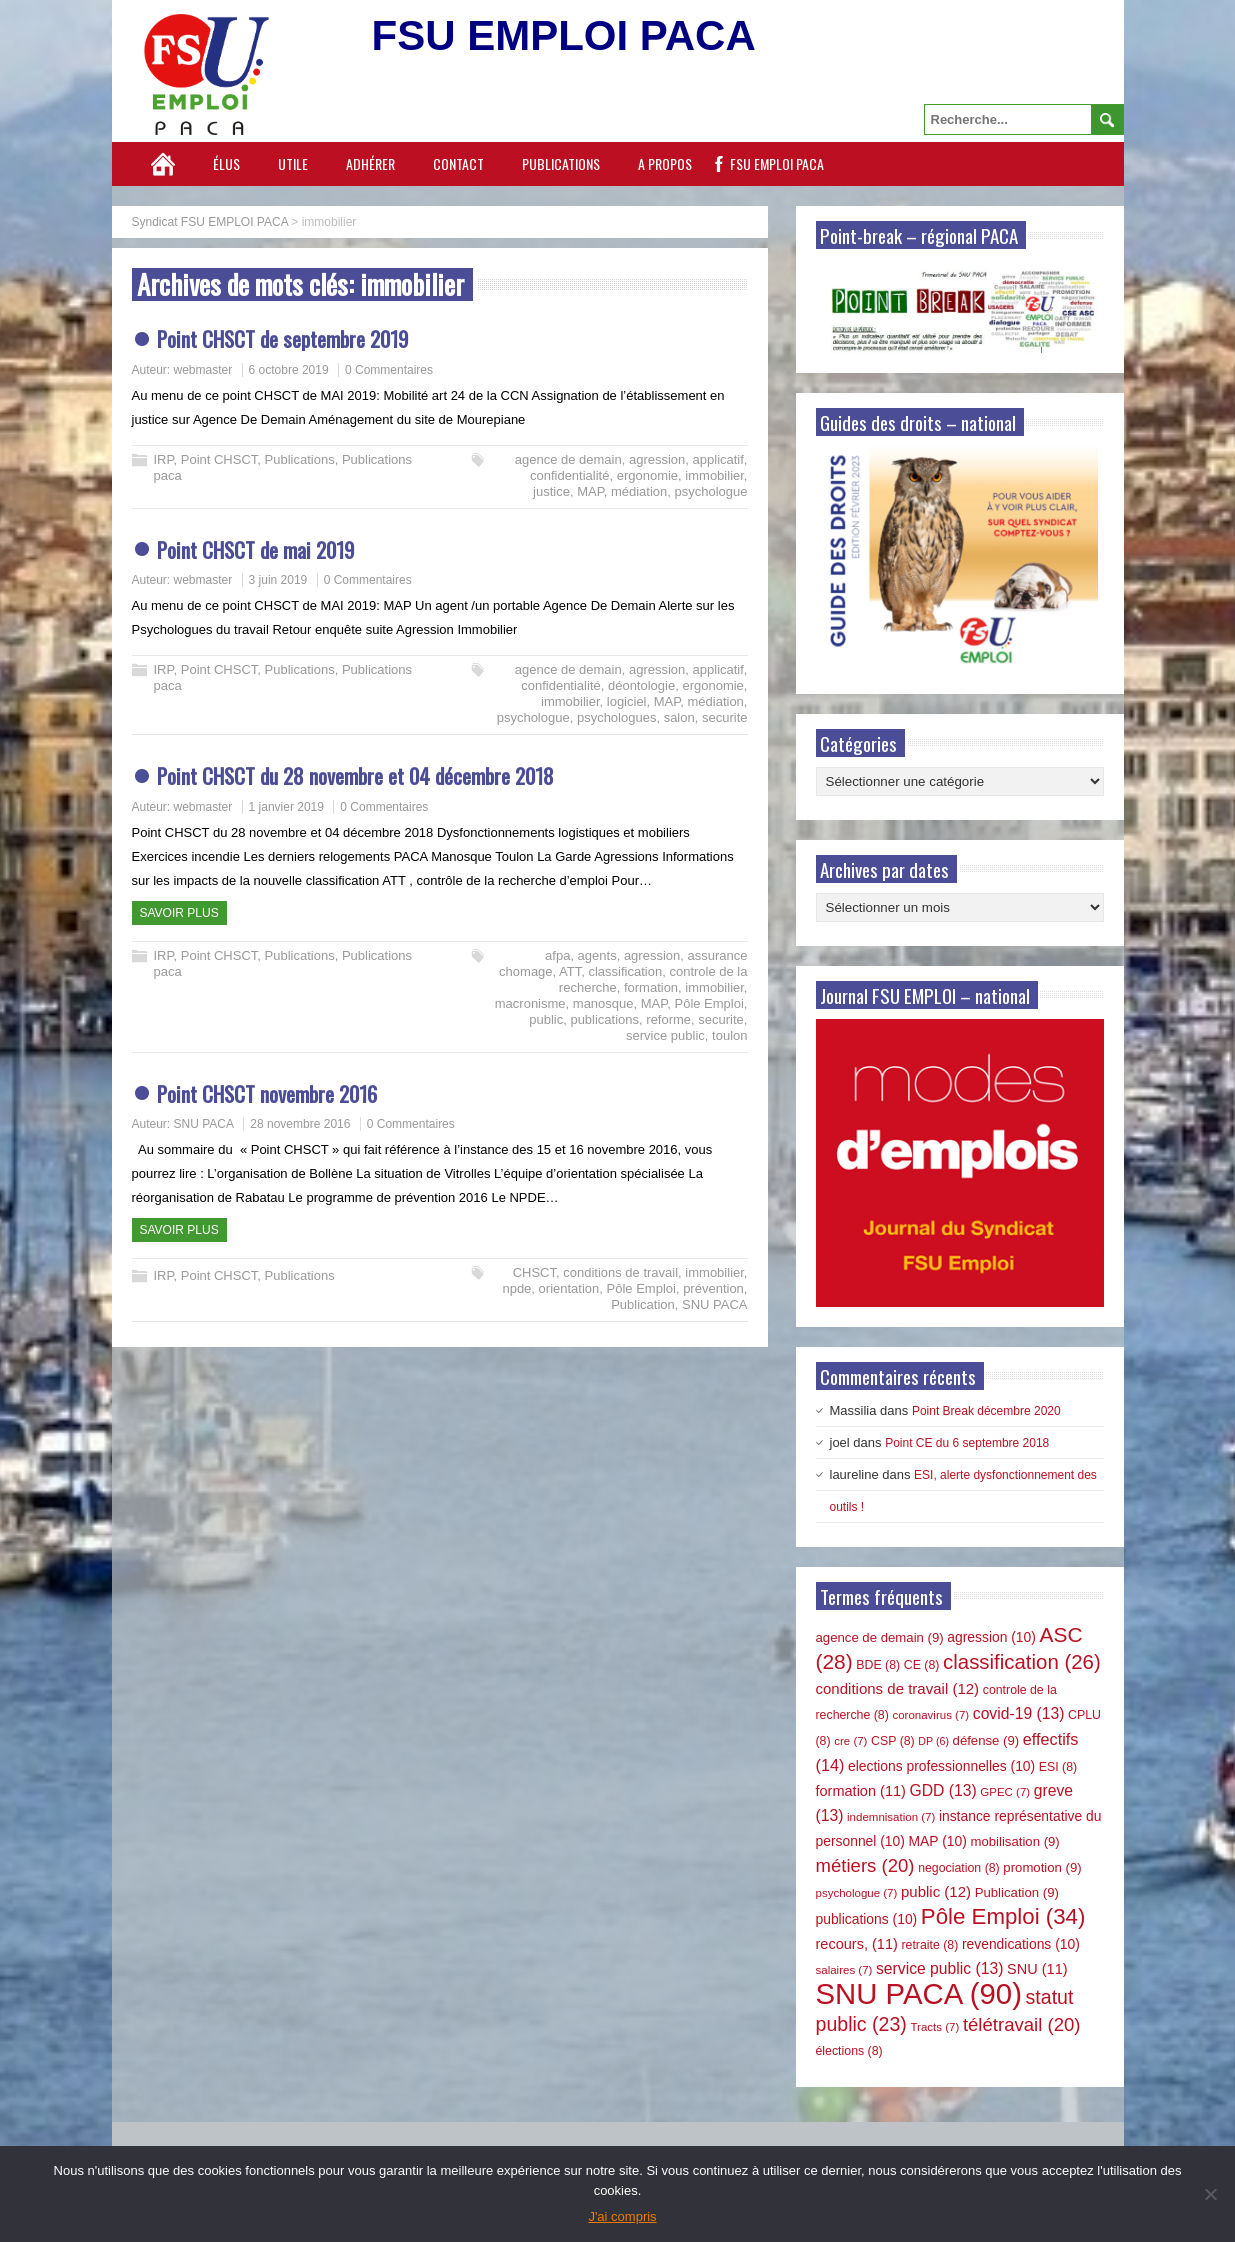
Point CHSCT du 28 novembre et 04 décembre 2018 (355, 775)
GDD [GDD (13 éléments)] (943, 1790)
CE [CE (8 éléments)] (922, 1665)
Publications (561, 163)
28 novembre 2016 (300, 1124)
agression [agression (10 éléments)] (991, 1637)
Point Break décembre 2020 (986, 1411)
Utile (293, 163)
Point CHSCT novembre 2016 (267, 1093)
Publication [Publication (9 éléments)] (1017, 1892)
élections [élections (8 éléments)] (849, 2051)
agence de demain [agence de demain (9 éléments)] (880, 1637)
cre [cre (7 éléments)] (850, 1741)
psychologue (710, 491)
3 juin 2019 (278, 580)
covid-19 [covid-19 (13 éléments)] (1019, 1713)
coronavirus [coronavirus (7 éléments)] (930, 1715)
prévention (713, 1288)
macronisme (530, 1003)
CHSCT (534, 1272)
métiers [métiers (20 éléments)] (865, 1865)
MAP (590, 491)
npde (516, 1288)
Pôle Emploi (708, 1003)
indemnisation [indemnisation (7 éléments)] (891, 1817)
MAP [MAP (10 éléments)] (938, 1841)
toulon (729, 1035)
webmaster (203, 370)
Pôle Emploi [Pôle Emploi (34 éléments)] (1003, 1916)
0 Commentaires (389, 370)
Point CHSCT (219, 459)
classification (625, 971)
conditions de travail (620, 1272)
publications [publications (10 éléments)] (867, 1919)
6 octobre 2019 (289, 370)
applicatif (718, 459)
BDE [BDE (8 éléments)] (878, 1665)
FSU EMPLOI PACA (777, 163)
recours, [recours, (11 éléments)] (857, 1944)
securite (725, 717)
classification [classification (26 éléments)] (1022, 1662)
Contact (458, 163)
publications (604, 1019)
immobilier (714, 475)
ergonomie (647, 475)
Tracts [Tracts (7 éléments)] (934, 2027)
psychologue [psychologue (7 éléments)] (857, 1893)
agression (657, 459)
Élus (226, 163)
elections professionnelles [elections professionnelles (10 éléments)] (941, 1766)
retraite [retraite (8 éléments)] (929, 1945)
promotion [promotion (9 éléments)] (1042, 1867)
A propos (665, 163)
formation (651, 987)
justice (551, 491)
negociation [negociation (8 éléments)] (959, 1868)
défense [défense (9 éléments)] (986, 1740)
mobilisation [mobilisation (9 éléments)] (1014, 1841)
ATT (570, 971)
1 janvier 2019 (286, 807)
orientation (569, 1288)
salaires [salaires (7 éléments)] (844, 1970)
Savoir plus (179, 913)
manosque (603, 1003)
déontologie (641, 685)
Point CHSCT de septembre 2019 (282, 338)
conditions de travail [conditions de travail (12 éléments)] (898, 1688)
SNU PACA (204, 1124)
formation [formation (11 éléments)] (861, 1791)
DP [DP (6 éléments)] (933, 1741)
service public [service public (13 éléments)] (939, 1968)
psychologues (617, 717)
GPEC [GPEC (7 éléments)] (1005, 1792)
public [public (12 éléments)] (936, 1891)
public (546, 1019)
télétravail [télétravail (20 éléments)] (1022, 2024)
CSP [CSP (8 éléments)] (893, 1741)
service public (665, 1035)
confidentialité (570, 475)
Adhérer (370, 163)
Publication (643, 1304)
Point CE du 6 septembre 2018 (967, 1443)
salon (679, 717)
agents (597, 955)
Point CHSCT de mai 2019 (255, 549)
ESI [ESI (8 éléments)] (1058, 1767)
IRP (164, 459)
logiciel (627, 701)
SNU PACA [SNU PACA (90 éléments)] (919, 1993)
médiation (639, 491)
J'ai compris (622, 2216)
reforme (668, 1019)
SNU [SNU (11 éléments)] (1037, 1969)
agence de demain (568, 459)
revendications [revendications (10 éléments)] (1021, 1944)
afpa (557, 955)
